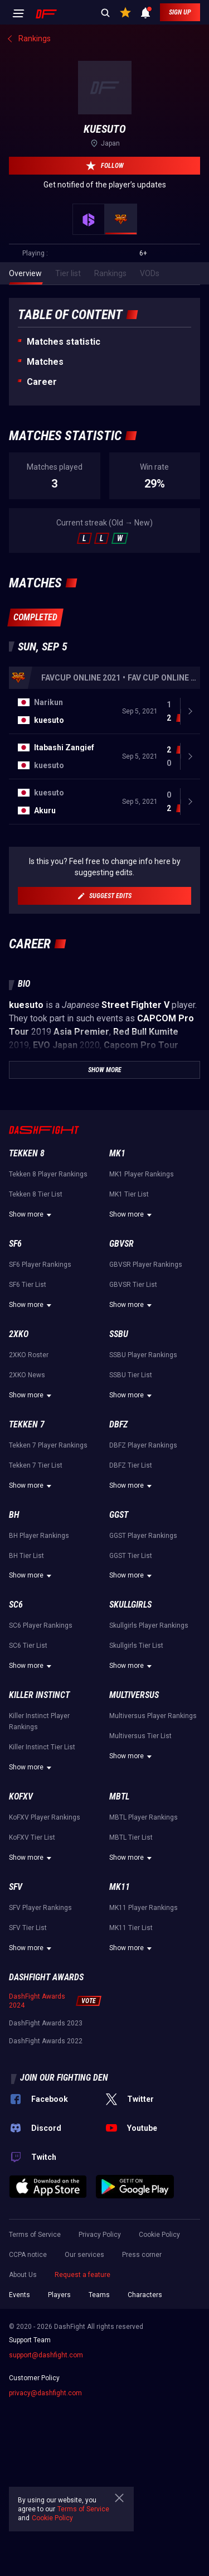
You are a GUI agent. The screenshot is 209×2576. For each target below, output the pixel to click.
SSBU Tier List (130, 1375)
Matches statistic (63, 341)
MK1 (117, 1153)
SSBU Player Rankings (143, 1355)
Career (42, 382)
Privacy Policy (100, 2235)
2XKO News (27, 1375)
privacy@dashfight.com (45, 2393)
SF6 (15, 1243)
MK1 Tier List (129, 1194)
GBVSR (121, 1243)
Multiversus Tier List (140, 1736)
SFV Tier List (28, 1928)
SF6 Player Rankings (40, 1264)
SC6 (16, 1604)
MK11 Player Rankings (143, 1908)
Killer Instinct (39, 1695)
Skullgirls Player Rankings (148, 1625)
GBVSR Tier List (133, 1285)
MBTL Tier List (131, 1837)
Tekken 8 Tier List (35, 1194)
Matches (45, 361)
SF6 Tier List (27, 1285)
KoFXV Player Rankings (44, 1817)
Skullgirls (130, 1604)
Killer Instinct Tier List (42, 1747)
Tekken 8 (27, 1153)
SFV (15, 1887)
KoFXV (21, 1796)
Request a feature (82, 2275)
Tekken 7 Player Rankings (48, 1445)
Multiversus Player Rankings (153, 1716)
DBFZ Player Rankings (143, 1445)
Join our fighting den (64, 2077)
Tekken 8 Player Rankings (48, 1174)
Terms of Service (35, 2235)
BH (14, 1514)
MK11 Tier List (131, 1928)
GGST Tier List (130, 1556)
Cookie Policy (159, 2235)
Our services (84, 2255)
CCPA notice (28, 2255)
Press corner (142, 2255)
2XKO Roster (28, 1355)
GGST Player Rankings (143, 1536)
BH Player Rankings (39, 1536)
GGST (118, 1514)
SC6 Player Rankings (40, 1625)
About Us (23, 2275)
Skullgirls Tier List (136, 1645)
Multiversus (134, 1695)
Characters (145, 2295)
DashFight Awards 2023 (45, 2023)
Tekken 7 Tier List (35, 1465)
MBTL (119, 1796)
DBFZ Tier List (130, 1465)
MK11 (119, 1887)
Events (19, 2295)
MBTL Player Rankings (143, 1817)
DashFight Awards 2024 (37, 2001)
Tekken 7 (27, 1424)
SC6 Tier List (28, 1645)
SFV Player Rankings (40, 1908)
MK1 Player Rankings (141, 1174)
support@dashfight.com (46, 2355)
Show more (32, 1215)
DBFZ (118, 1424)
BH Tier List (26, 1556)
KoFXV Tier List (32, 1837)
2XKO (18, 1334)
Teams (99, 2295)
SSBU (118, 1334)
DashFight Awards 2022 (45, 2041)
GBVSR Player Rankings (145, 1264)
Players (59, 2295)
